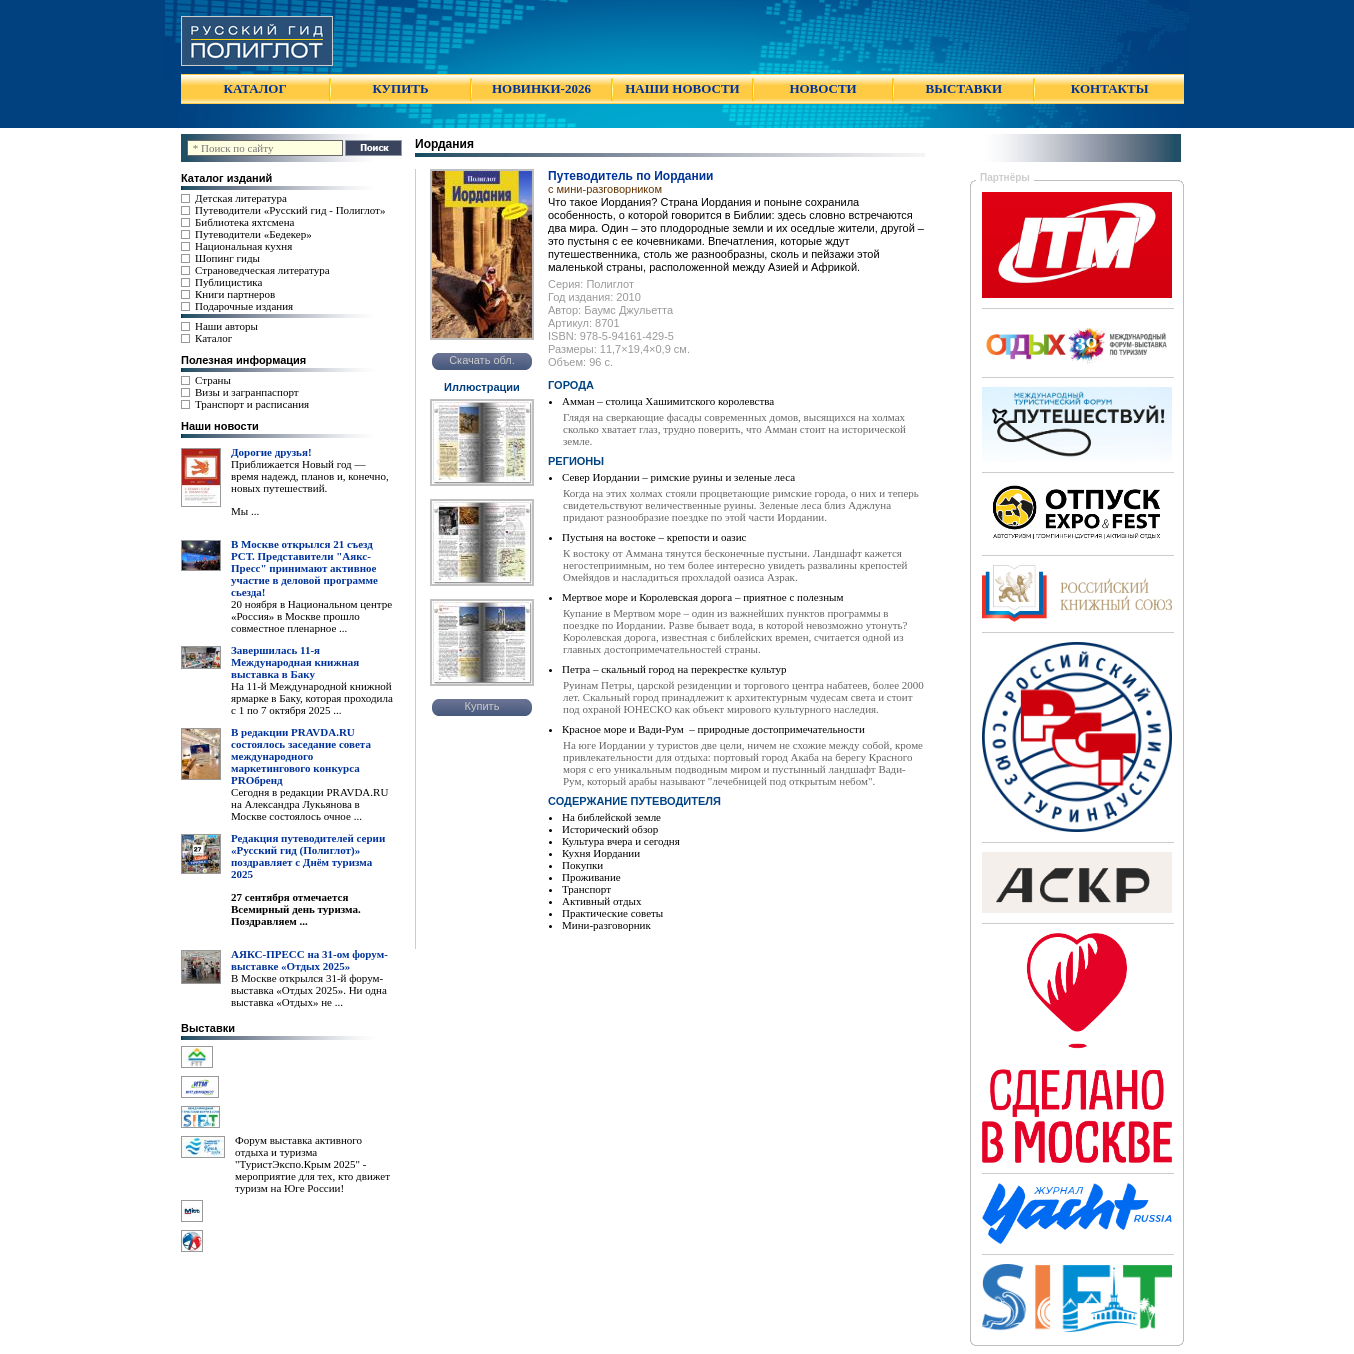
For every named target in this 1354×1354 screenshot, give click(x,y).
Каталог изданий (226, 178)
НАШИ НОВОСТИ (682, 88)
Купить (482, 706)
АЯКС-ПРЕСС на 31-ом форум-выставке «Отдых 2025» (309, 960)
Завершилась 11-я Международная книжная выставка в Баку (295, 662)
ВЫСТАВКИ (964, 88)
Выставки (208, 1028)
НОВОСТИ (822, 88)
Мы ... (245, 511)
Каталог (213, 338)
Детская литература (241, 198)
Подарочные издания (244, 306)
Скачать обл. (482, 360)
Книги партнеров (235, 294)
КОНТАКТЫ (1110, 88)
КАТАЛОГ (255, 88)
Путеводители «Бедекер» (253, 234)
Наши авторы (226, 326)
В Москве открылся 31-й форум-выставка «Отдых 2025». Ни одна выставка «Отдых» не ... (309, 990)
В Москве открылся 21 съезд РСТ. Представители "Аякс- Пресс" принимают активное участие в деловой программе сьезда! (304, 568)
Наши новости (220, 426)
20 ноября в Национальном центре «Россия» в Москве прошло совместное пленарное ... (311, 616)
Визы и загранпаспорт (247, 392)
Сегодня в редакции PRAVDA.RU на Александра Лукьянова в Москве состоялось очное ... (309, 804)
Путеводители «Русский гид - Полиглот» (290, 210)
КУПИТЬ (400, 88)
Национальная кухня (243, 246)
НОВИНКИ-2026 (541, 88)
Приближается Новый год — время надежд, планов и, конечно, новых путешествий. (310, 476)
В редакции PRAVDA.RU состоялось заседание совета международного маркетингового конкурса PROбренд (301, 756)
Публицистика (228, 282)
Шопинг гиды (227, 258)
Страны (213, 380)
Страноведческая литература (262, 270)
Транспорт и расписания (252, 404)
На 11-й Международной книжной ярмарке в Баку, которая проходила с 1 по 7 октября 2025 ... (312, 698)
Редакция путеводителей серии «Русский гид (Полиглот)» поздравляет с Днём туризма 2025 (308, 856)
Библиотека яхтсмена (244, 222)
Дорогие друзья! (271, 452)
